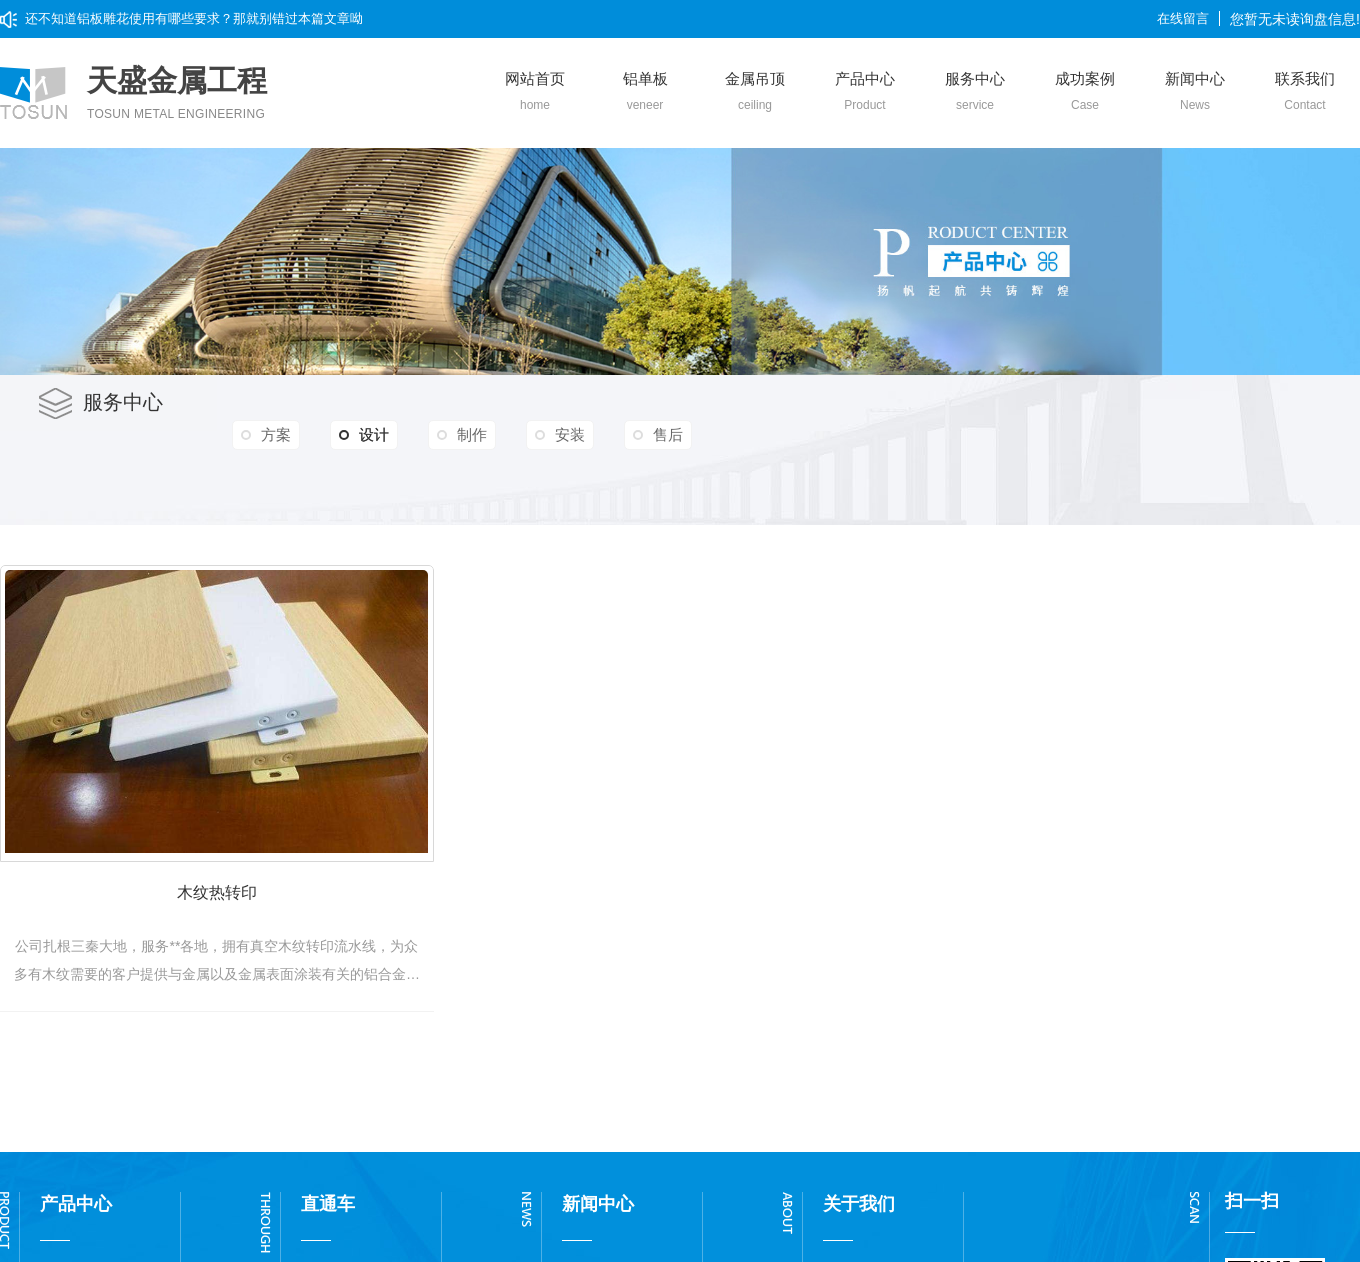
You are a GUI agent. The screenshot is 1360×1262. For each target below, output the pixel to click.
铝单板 (645, 92)
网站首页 (535, 92)
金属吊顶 (755, 92)
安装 (570, 434)
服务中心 (975, 92)
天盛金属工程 (177, 93)
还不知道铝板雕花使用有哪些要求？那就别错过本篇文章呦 (194, 18)
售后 (668, 434)
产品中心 (865, 92)
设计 (364, 435)
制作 (472, 434)
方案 (276, 434)
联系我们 (1305, 92)
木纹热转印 (230, 907)
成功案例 (1085, 92)
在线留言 (1183, 18)
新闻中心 (1195, 92)
